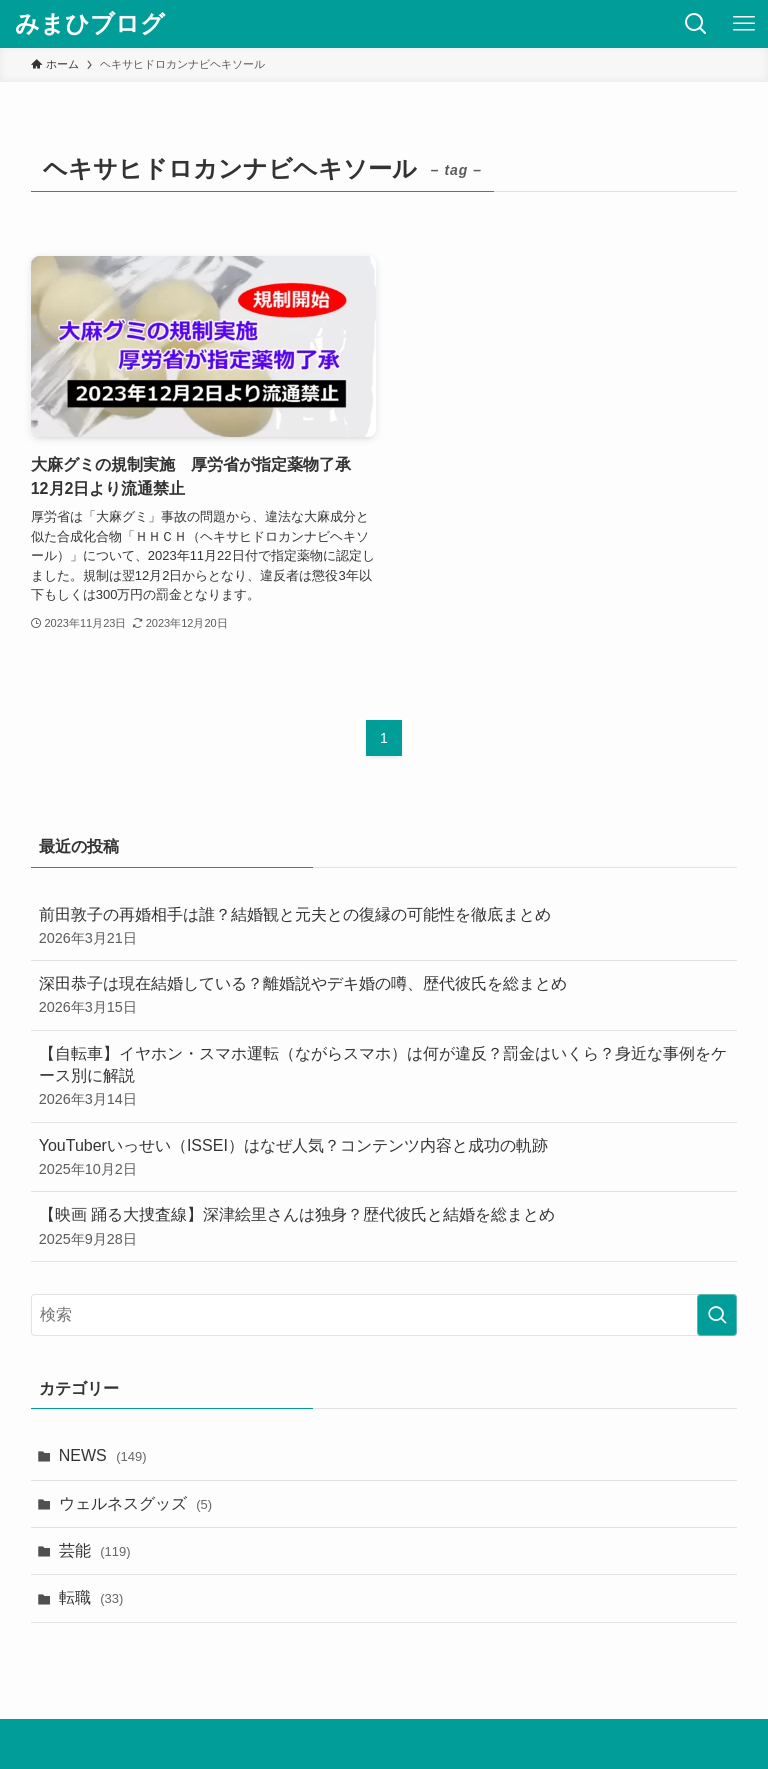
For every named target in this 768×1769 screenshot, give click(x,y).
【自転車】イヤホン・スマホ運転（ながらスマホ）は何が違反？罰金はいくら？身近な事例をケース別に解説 (384, 1077)
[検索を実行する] (717, 1315)
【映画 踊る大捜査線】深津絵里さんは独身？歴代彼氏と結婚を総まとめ (384, 1227)
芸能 (95, 1550)
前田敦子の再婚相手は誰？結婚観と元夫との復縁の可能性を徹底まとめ (384, 927)
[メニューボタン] (744, 24)
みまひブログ (90, 24)
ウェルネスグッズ (135, 1503)
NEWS (103, 1455)
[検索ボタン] (696, 24)
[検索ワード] (384, 1315)
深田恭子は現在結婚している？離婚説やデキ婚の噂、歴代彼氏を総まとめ (384, 996)
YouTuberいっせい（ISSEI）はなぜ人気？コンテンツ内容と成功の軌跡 (384, 1158)
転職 (91, 1597)
